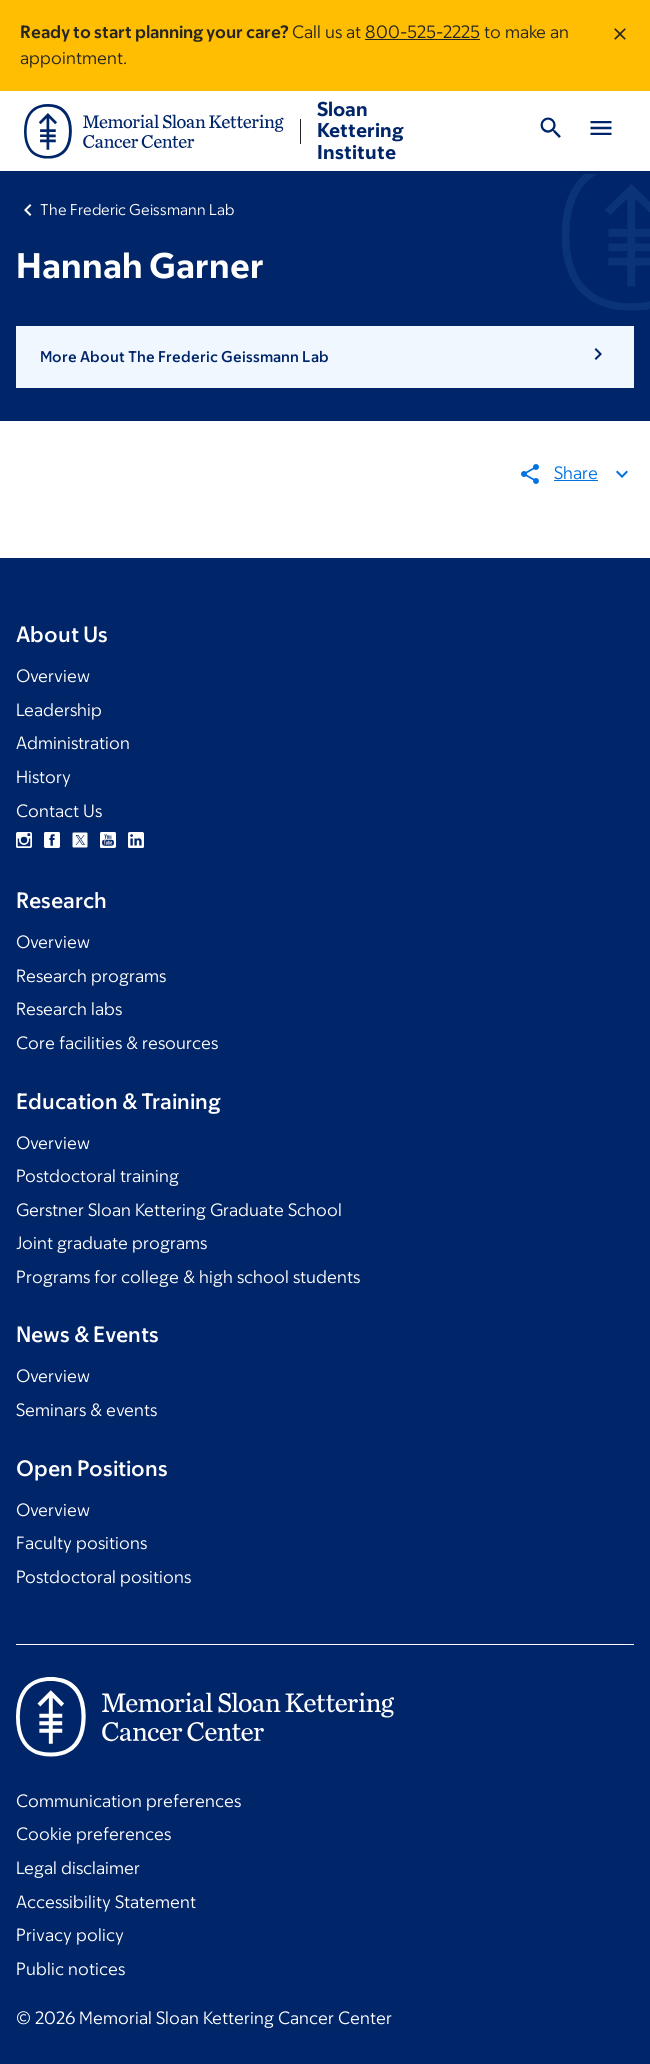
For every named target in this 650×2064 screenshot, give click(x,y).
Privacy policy (70, 1935)
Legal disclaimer (78, 1868)
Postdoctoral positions (103, 1577)
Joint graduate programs (111, 1243)
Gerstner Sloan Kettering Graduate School (179, 1210)
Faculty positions (81, 1543)
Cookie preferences (93, 1834)
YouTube (108, 840)
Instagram (24, 840)
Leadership (59, 710)
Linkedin (136, 840)
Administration (73, 743)
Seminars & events (86, 1410)
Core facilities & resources (117, 1043)
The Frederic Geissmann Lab (137, 209)
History (43, 777)
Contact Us (59, 811)
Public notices (70, 1969)
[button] (325, 357)
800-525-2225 (422, 32)
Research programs (91, 976)
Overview (53, 676)
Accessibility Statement (106, 1902)
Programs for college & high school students (188, 1277)
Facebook (52, 840)
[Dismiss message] (620, 45)
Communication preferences (128, 1801)
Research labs (69, 1009)
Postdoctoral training (97, 1176)
